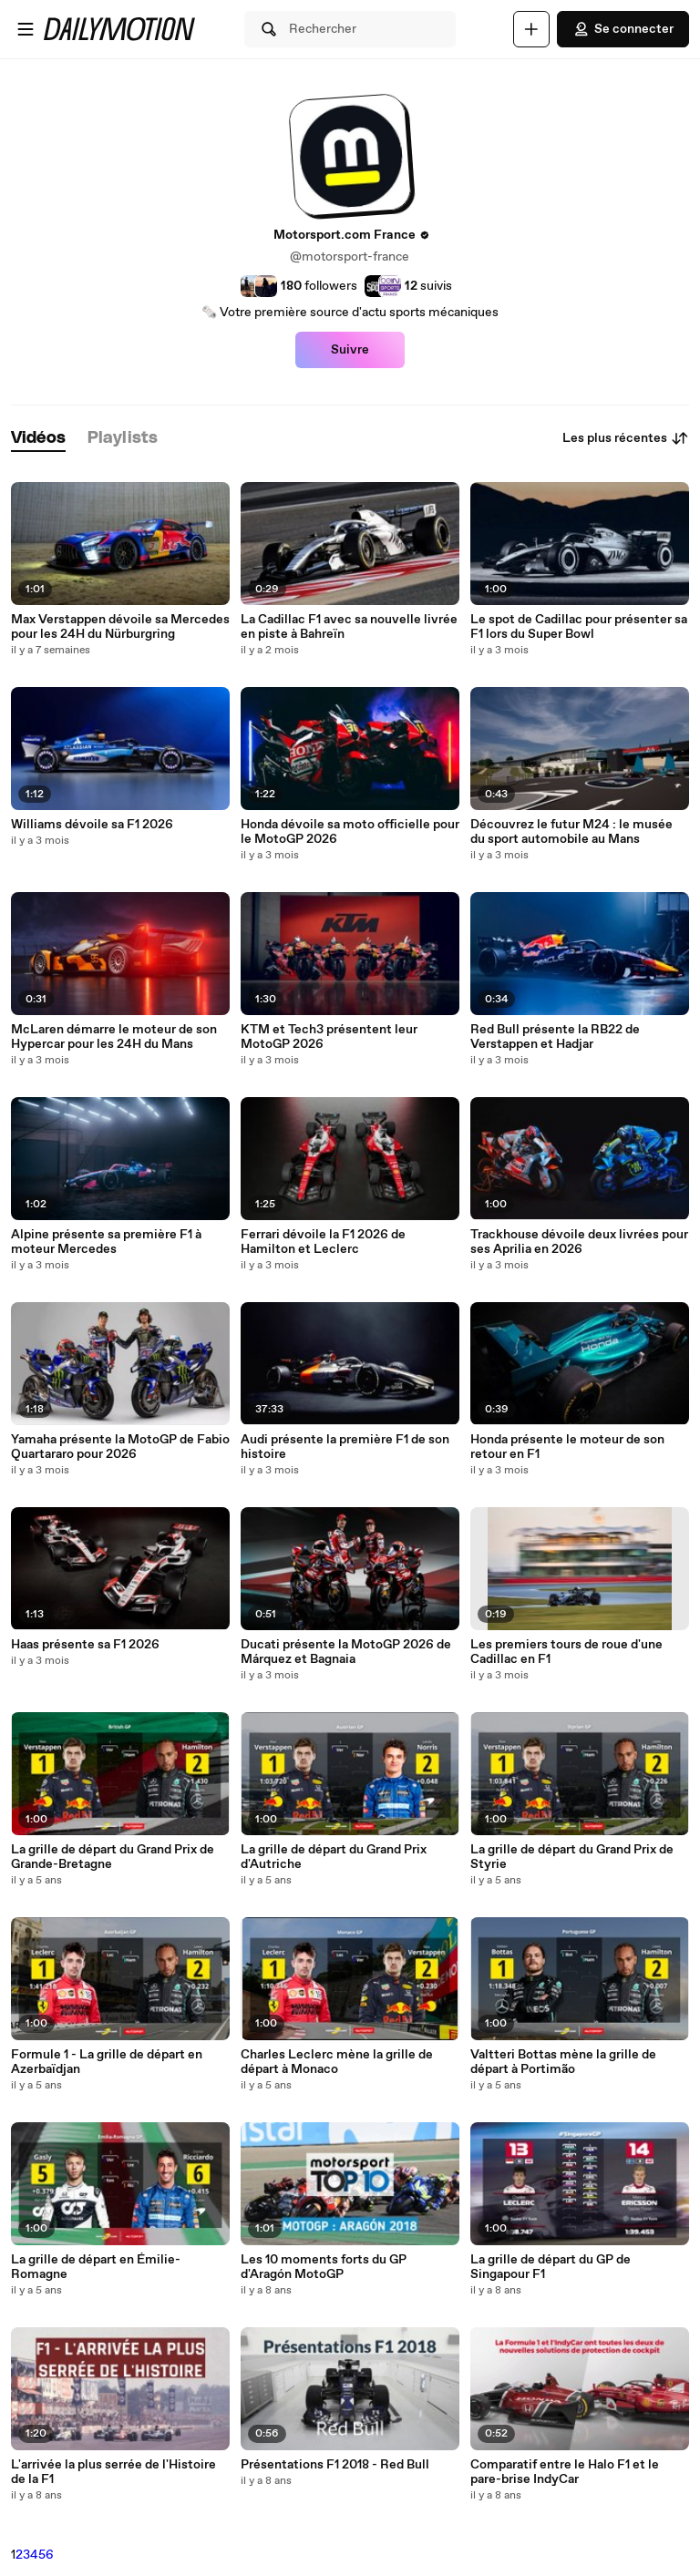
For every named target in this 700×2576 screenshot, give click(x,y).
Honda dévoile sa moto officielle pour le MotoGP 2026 (350, 832)
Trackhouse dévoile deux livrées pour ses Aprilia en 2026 (579, 1242)
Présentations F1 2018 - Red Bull (335, 2465)
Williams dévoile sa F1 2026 (92, 824)
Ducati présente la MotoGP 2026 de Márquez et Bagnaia (346, 1652)
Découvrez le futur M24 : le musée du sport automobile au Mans (571, 832)
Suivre (350, 350)
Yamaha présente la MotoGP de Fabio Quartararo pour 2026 (120, 1447)
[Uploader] (531, 29)
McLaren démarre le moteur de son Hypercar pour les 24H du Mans (114, 1037)
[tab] (38, 438)
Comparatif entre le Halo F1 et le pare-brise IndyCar (564, 2472)
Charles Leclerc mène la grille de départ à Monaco (337, 2062)
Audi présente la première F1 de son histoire (345, 1447)
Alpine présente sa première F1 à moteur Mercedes (106, 1242)
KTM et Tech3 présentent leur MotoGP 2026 (329, 1037)
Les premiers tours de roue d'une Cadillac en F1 (566, 1652)
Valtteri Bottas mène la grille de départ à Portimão (563, 2062)
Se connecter (623, 29)
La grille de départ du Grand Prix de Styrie (572, 1857)
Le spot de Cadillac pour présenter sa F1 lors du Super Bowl (578, 626)
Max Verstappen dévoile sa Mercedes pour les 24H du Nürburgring (120, 626)
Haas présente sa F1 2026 (85, 1644)
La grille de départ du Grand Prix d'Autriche (334, 1857)
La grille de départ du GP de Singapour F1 (550, 2267)
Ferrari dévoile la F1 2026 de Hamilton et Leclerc (323, 1242)
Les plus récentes (625, 438)
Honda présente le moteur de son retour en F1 (567, 1447)
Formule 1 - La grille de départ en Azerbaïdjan (106, 2062)
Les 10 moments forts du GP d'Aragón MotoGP (324, 2267)
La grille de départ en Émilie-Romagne (95, 2267)
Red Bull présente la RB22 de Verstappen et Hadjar (555, 1037)
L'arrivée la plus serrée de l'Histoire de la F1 (113, 2472)
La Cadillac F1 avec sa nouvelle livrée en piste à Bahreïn (349, 626)
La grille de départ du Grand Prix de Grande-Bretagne (112, 1857)
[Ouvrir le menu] (25, 29)
